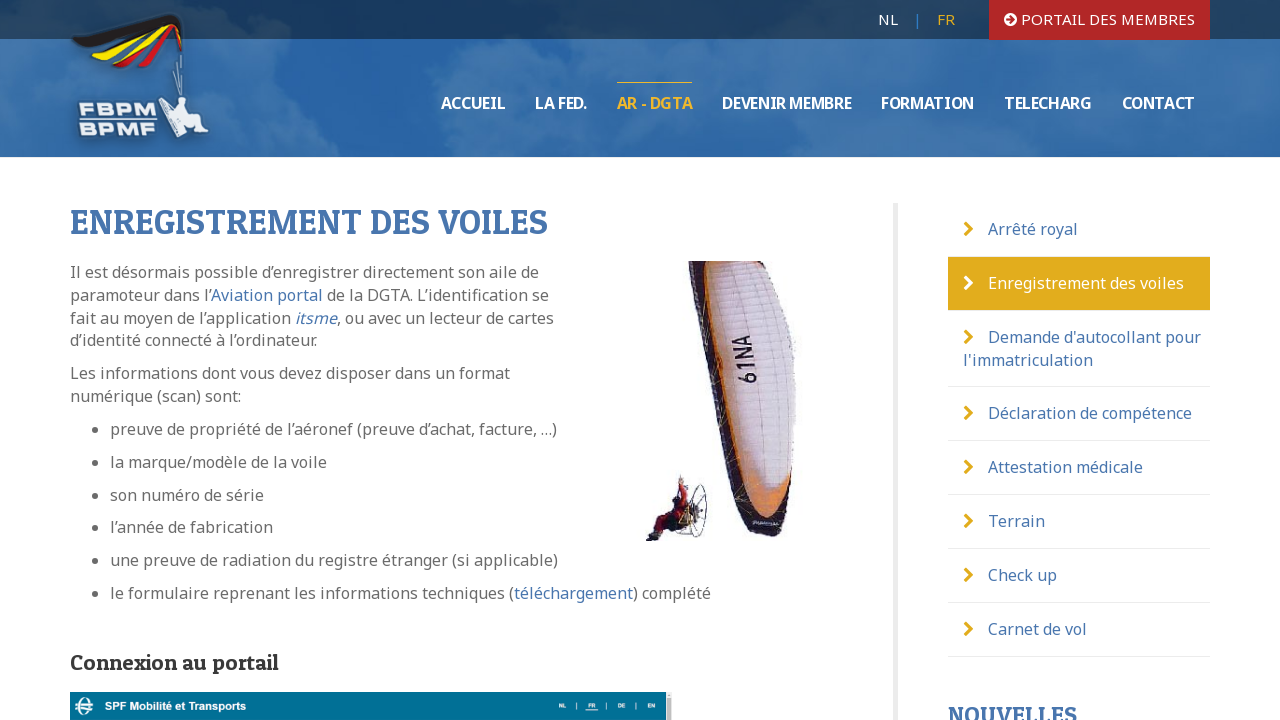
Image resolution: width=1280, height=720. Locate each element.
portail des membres (1099, 19)
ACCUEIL (473, 103)
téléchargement (573, 593)
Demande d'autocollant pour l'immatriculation (1082, 348)
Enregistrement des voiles (1073, 283)
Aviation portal (267, 295)
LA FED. (560, 103)
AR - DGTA (655, 103)
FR (946, 19)
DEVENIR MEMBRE (786, 103)
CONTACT (1158, 103)
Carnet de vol (1025, 629)
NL (888, 19)
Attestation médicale (1053, 467)
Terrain (1004, 521)
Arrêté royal (1020, 229)
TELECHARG (1048, 103)
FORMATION (927, 103)
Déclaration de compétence (1077, 413)
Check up (1010, 575)
